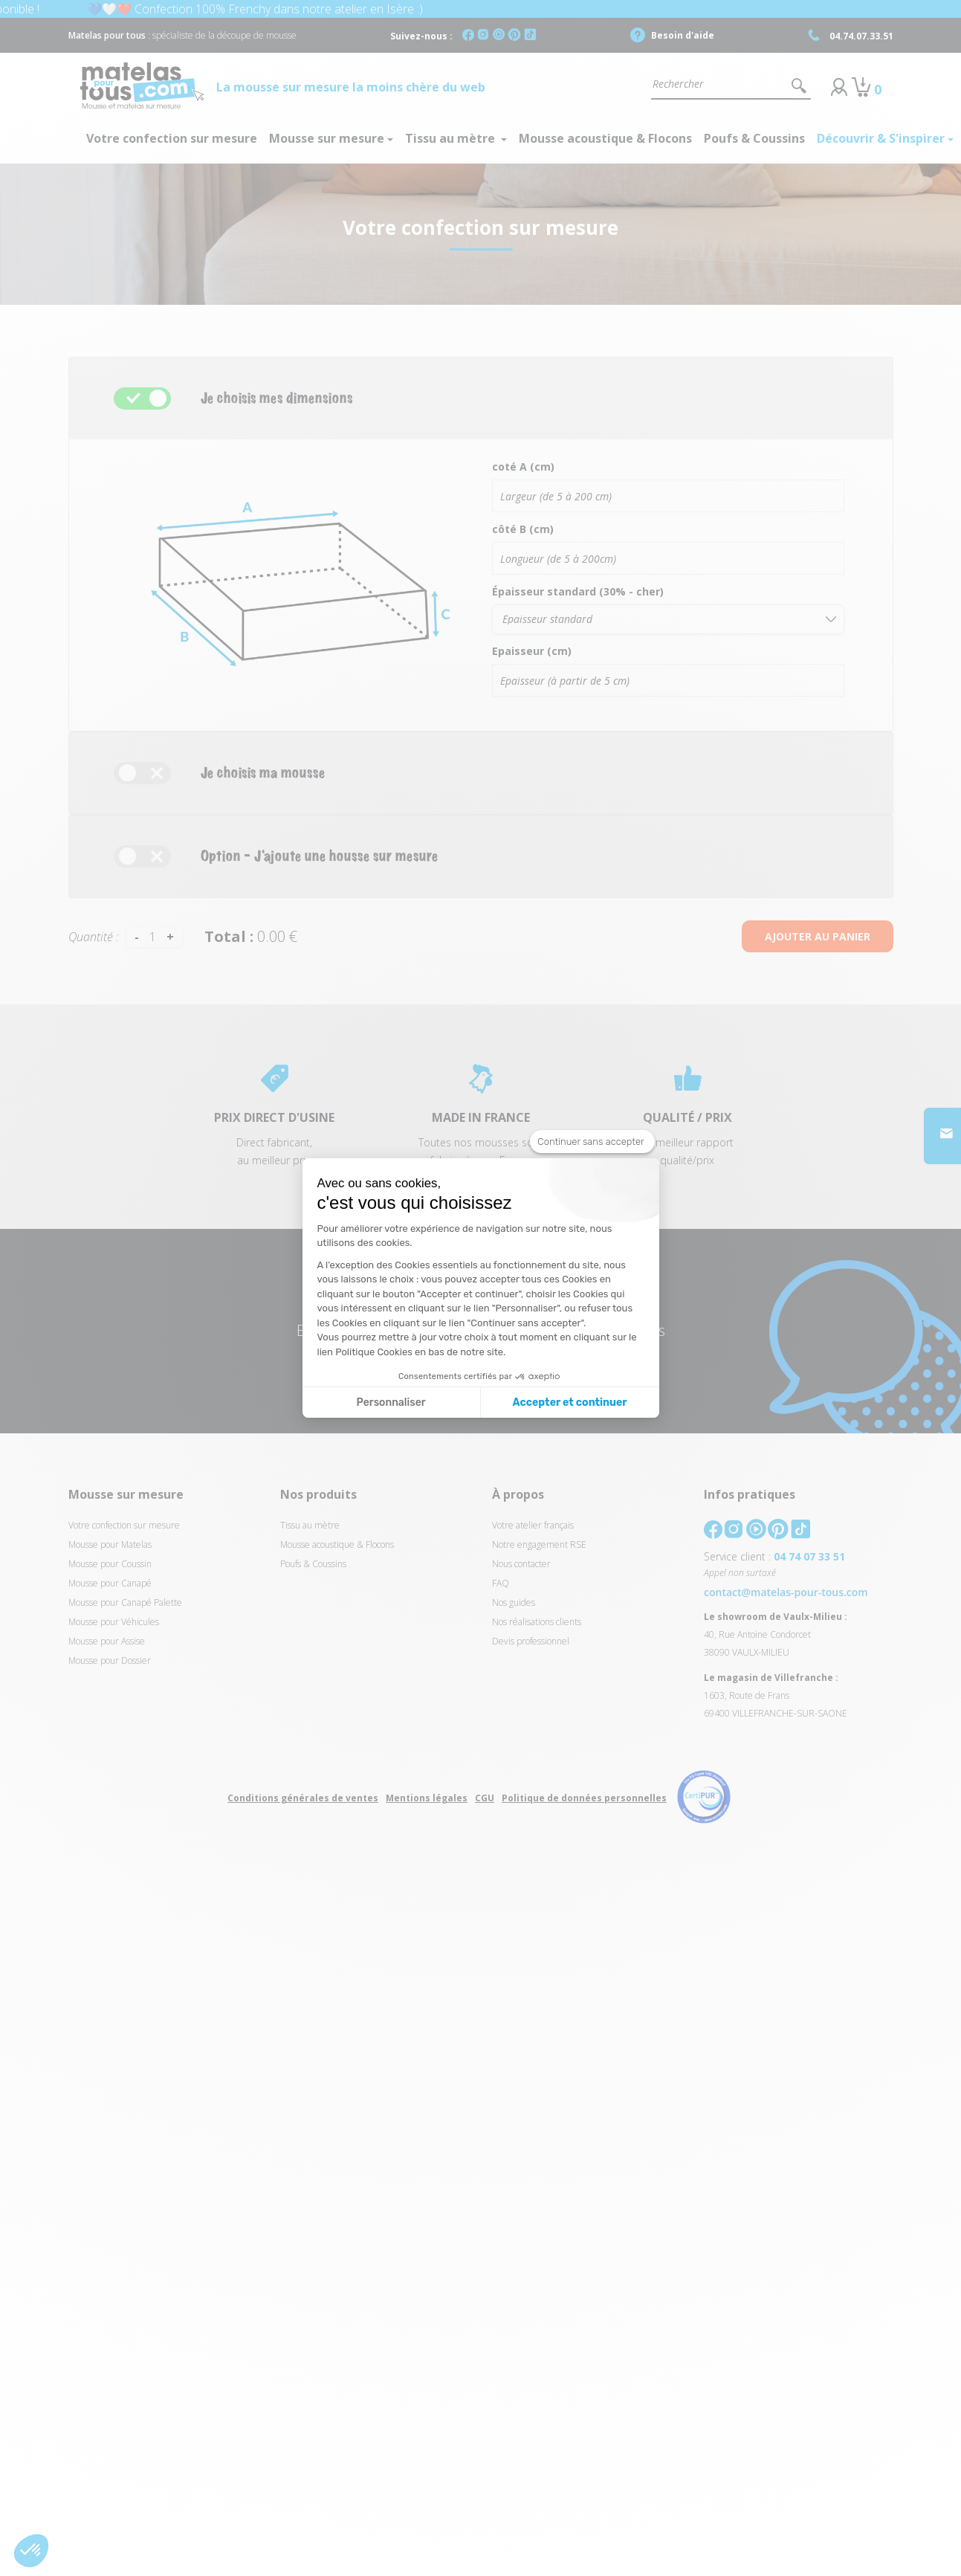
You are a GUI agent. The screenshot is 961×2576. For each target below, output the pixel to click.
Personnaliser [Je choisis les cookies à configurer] (391, 1402)
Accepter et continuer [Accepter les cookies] (570, 1402)
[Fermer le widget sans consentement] (592, 1142)
